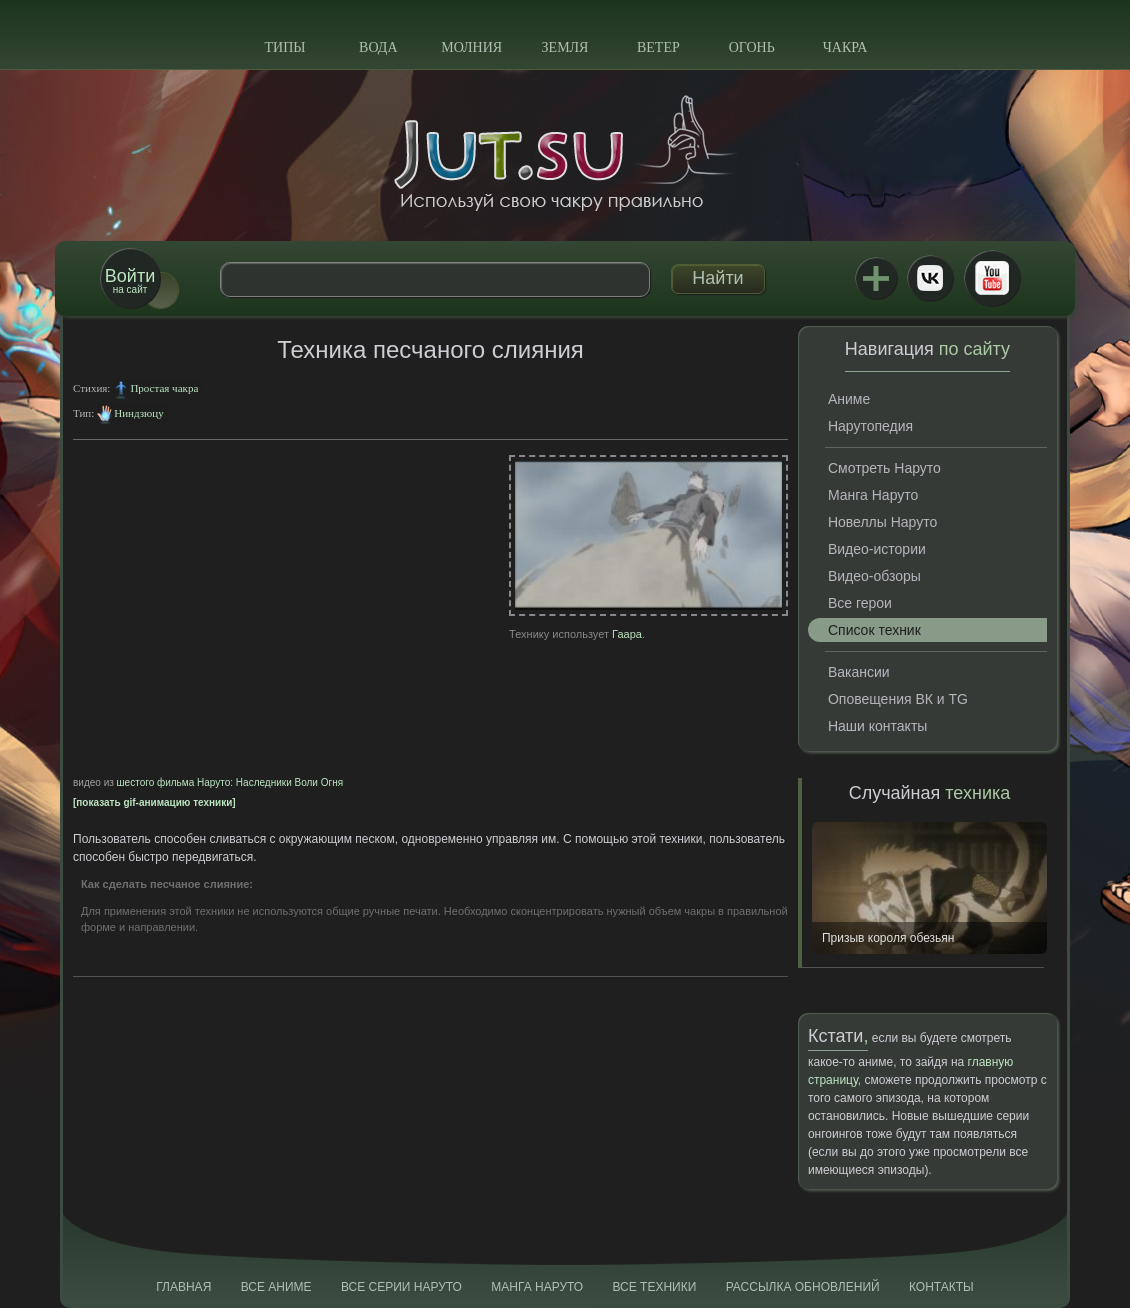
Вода (378, 47)
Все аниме (276, 1287)
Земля (565, 47)
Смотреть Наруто (884, 468)
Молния (471, 47)
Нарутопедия (870, 426)
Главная (183, 1287)
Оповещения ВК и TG (898, 699)
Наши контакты (877, 726)
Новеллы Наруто (882, 522)
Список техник (874, 630)
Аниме (849, 399)
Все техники (654, 1287)
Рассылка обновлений (803, 1287)
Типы (284, 47)
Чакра (845, 47)
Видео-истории (877, 549)
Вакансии (859, 672)
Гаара (627, 634)
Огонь (752, 47)
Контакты (941, 1287)
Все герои (860, 603)
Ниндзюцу (138, 413)
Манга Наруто (873, 495)
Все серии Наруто (401, 1287)
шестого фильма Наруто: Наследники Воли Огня (230, 782)
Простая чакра (164, 388)
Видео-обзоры (874, 576)
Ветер (658, 47)
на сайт (130, 280)
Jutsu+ (876, 278)
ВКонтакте (930, 278)
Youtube (992, 278)
